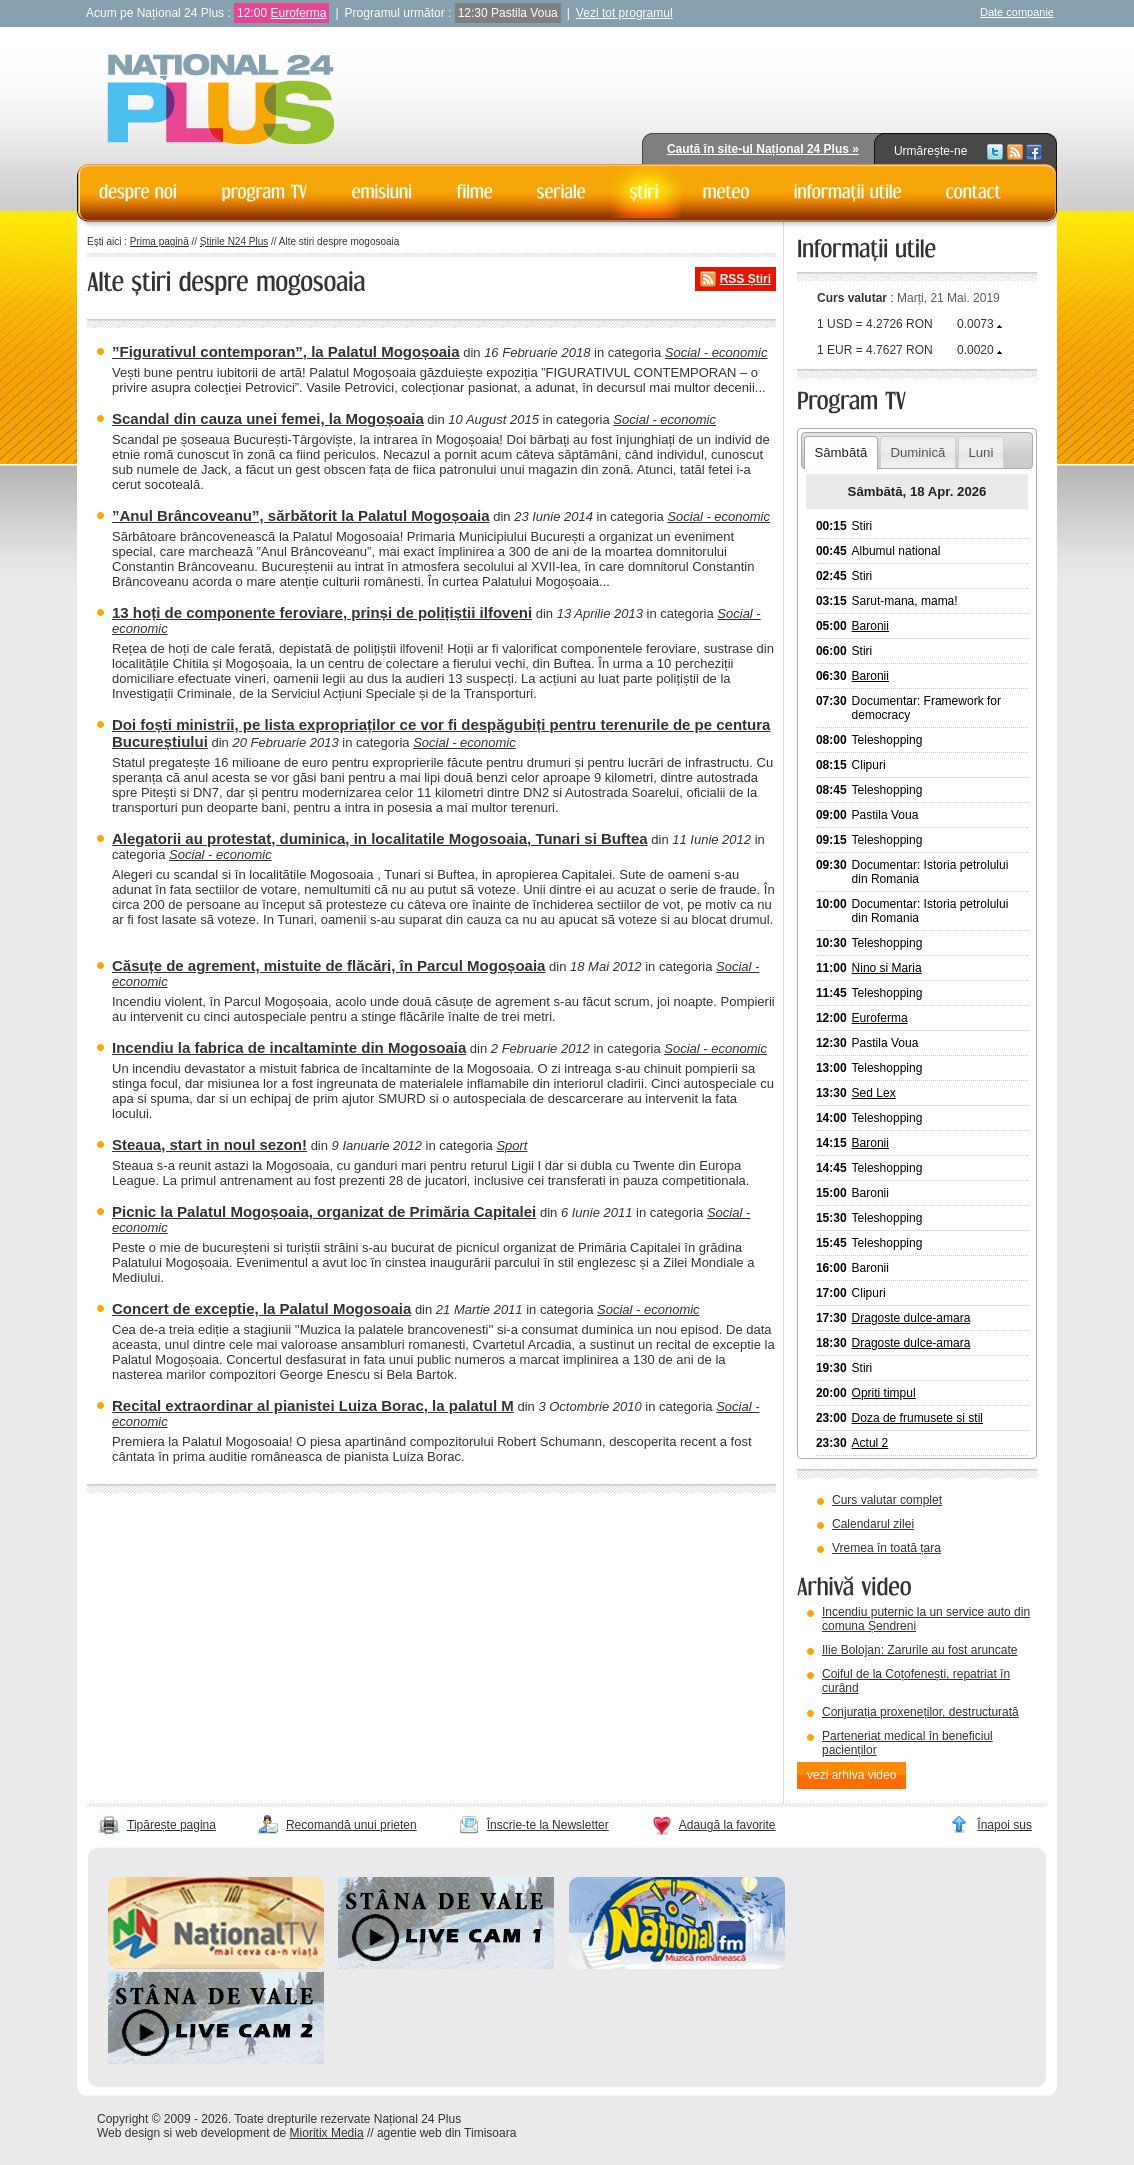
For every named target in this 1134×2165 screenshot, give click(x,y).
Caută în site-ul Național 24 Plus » (763, 149)
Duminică (917, 452)
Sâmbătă (840, 452)
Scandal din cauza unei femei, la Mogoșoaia (268, 418)
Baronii (870, 626)
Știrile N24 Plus (234, 241)
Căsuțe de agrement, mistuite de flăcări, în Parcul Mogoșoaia (328, 965)
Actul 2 (870, 1443)
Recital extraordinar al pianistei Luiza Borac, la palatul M (313, 1405)
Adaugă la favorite (727, 1825)
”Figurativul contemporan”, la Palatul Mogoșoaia (286, 351)
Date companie (1017, 12)
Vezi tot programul (624, 13)
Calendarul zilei (873, 1524)
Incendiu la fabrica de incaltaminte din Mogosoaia (289, 1047)
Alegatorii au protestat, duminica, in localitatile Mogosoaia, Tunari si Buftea (380, 838)
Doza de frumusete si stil (917, 1418)
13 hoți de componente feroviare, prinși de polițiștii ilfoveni (322, 612)
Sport (511, 1145)
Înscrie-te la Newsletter (548, 1825)
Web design (128, 2133)
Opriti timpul (884, 1393)
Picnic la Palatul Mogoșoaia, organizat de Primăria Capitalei (324, 1211)
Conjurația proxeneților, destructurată (920, 1712)
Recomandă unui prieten (351, 1825)
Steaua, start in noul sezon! (209, 1144)
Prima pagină (159, 241)
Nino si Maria (887, 968)
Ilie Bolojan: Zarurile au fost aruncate (919, 1650)
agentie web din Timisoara (446, 2133)
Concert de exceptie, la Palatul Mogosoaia (261, 1308)
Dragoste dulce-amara (911, 1318)
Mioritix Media (327, 2133)
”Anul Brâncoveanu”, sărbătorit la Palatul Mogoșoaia (301, 515)
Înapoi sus (1004, 1825)
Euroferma (298, 13)
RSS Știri (745, 279)
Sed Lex (874, 1093)
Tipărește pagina (171, 1825)
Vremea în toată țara (886, 1548)
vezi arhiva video (851, 1775)
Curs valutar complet (887, 1500)
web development (223, 2133)
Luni (980, 452)
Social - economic (716, 352)
